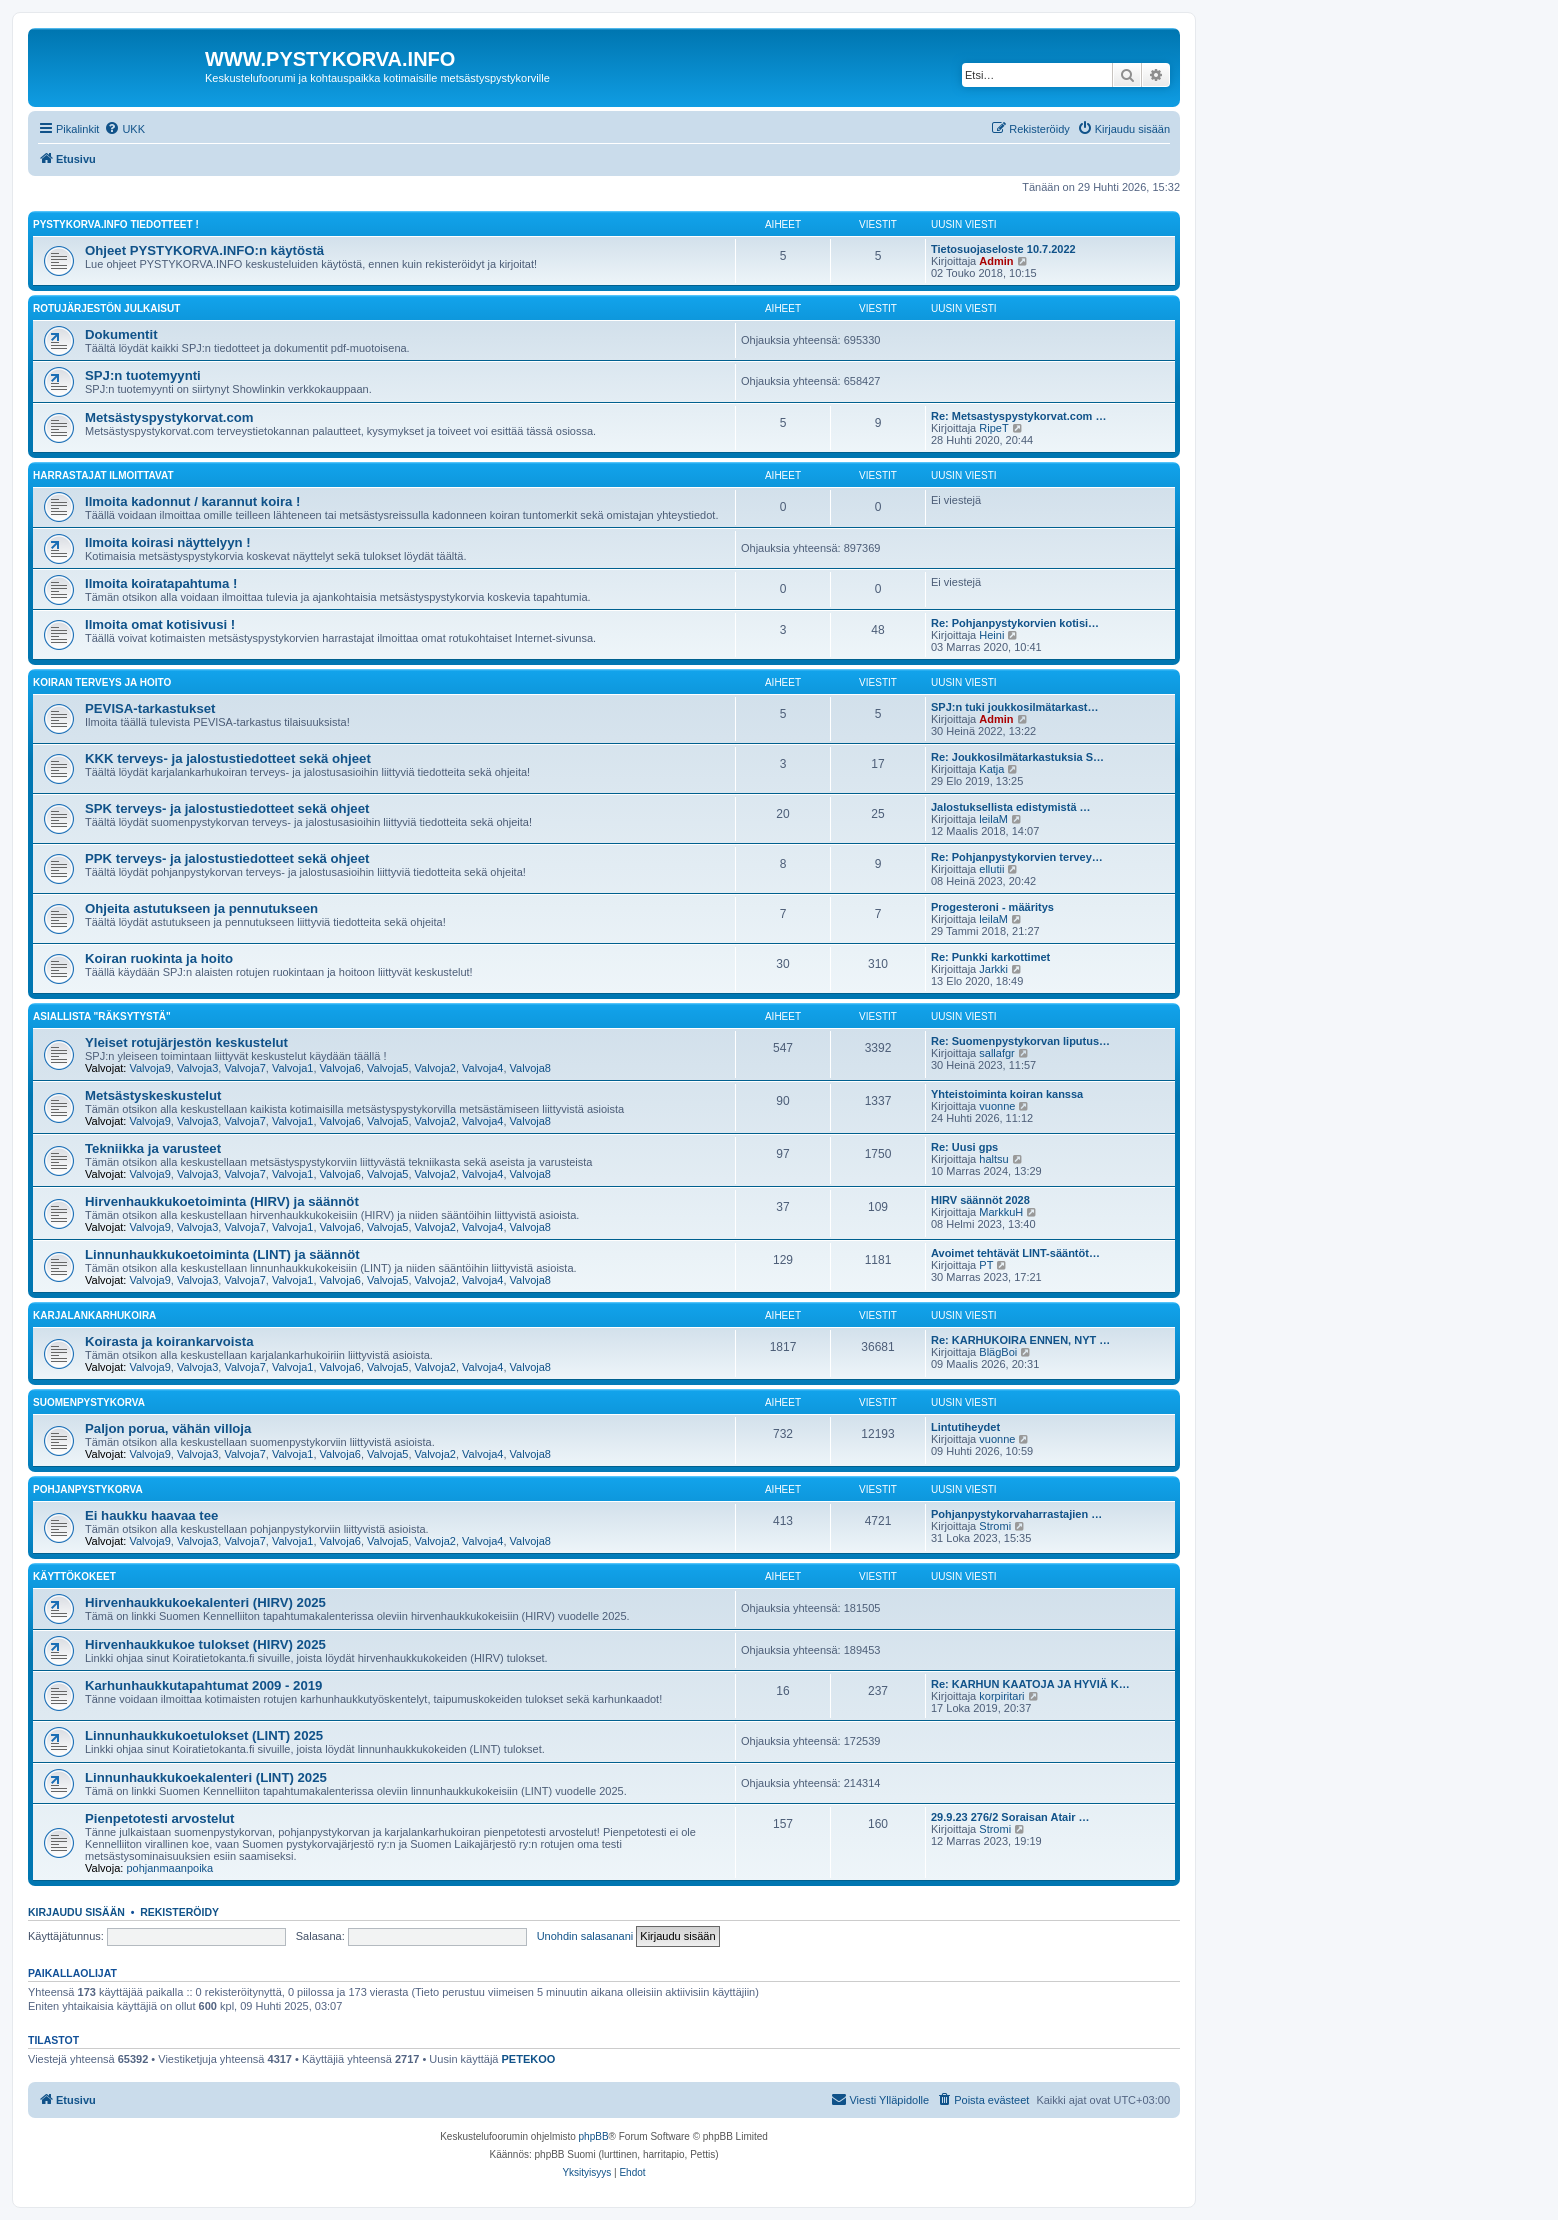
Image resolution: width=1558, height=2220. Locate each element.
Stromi (995, 1526)
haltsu (993, 1159)
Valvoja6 (340, 1068)
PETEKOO (529, 2059)
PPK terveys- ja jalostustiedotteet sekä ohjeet (227, 858)
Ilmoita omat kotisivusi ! (160, 624)
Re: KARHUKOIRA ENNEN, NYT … (1020, 1340)
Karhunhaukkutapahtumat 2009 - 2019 (203, 1685)
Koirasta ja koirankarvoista (169, 1341)
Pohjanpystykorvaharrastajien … (1016, 1514)
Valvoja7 (244, 1068)
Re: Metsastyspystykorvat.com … (1018, 416)
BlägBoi (998, 1352)
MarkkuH (1001, 1212)
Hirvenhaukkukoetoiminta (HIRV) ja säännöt (222, 1201)
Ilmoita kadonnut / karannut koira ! (192, 501)
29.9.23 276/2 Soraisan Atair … (1010, 1817)
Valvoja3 (197, 1068)
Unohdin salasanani (585, 1936)
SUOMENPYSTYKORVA (89, 1402)
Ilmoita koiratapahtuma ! (161, 583)
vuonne (997, 1106)
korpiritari (1001, 1696)
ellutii (991, 869)
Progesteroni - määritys (992, 907)
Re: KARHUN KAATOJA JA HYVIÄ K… (1030, 1684)
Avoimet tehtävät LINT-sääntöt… (1015, 1253)
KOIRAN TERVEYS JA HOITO (102, 682)
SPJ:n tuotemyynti (143, 375)
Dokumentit (121, 334)
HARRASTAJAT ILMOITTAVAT (103, 475)
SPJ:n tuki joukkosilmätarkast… (1015, 707)
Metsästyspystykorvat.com (169, 417)
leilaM (993, 819)
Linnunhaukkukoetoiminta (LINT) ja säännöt (222, 1254)
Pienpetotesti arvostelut (160, 1818)
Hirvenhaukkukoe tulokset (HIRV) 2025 (205, 1644)
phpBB (594, 2136)
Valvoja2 (435, 1068)
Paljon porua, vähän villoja (168, 1428)
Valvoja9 (149, 1068)
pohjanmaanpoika (169, 1868)
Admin (996, 261)
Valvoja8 (530, 1068)
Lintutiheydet (965, 1427)
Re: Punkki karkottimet (990, 957)
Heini (991, 635)
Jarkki (993, 969)
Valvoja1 (292, 1068)
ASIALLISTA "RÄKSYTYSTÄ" (102, 1016)
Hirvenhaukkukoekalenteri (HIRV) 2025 (205, 1602)
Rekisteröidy (179, 1912)
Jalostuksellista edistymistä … (1011, 807)
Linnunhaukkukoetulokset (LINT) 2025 (204, 1735)
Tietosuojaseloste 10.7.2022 (1003, 249)
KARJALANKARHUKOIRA (94, 1315)
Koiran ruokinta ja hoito (159, 958)
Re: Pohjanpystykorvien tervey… (1017, 857)
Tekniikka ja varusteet (153, 1148)
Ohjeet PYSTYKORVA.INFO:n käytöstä (204, 250)
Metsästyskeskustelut (153, 1095)
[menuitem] (124, 129)
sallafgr (996, 1053)
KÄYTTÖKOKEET (74, 1576)
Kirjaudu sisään (76, 1912)
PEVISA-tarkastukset (150, 708)
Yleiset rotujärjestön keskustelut (186, 1042)
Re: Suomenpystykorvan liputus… (1020, 1041)
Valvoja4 (482, 1068)
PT (986, 1265)
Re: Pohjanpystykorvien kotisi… (1015, 623)
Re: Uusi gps (964, 1147)
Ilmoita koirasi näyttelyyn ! (168, 542)
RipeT (993, 428)
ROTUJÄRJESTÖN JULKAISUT (106, 308)
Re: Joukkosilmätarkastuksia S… (1017, 757)
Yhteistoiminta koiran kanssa (1007, 1094)
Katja (991, 769)
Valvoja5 (387, 1068)
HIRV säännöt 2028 (980, 1200)
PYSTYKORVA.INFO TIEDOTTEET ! (116, 224)
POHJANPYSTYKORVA (88, 1489)
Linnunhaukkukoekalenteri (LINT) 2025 (206, 1777)
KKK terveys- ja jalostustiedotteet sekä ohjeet (228, 758)
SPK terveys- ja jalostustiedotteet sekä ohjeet (227, 808)
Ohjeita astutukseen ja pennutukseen (201, 908)
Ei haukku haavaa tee (151, 1515)
